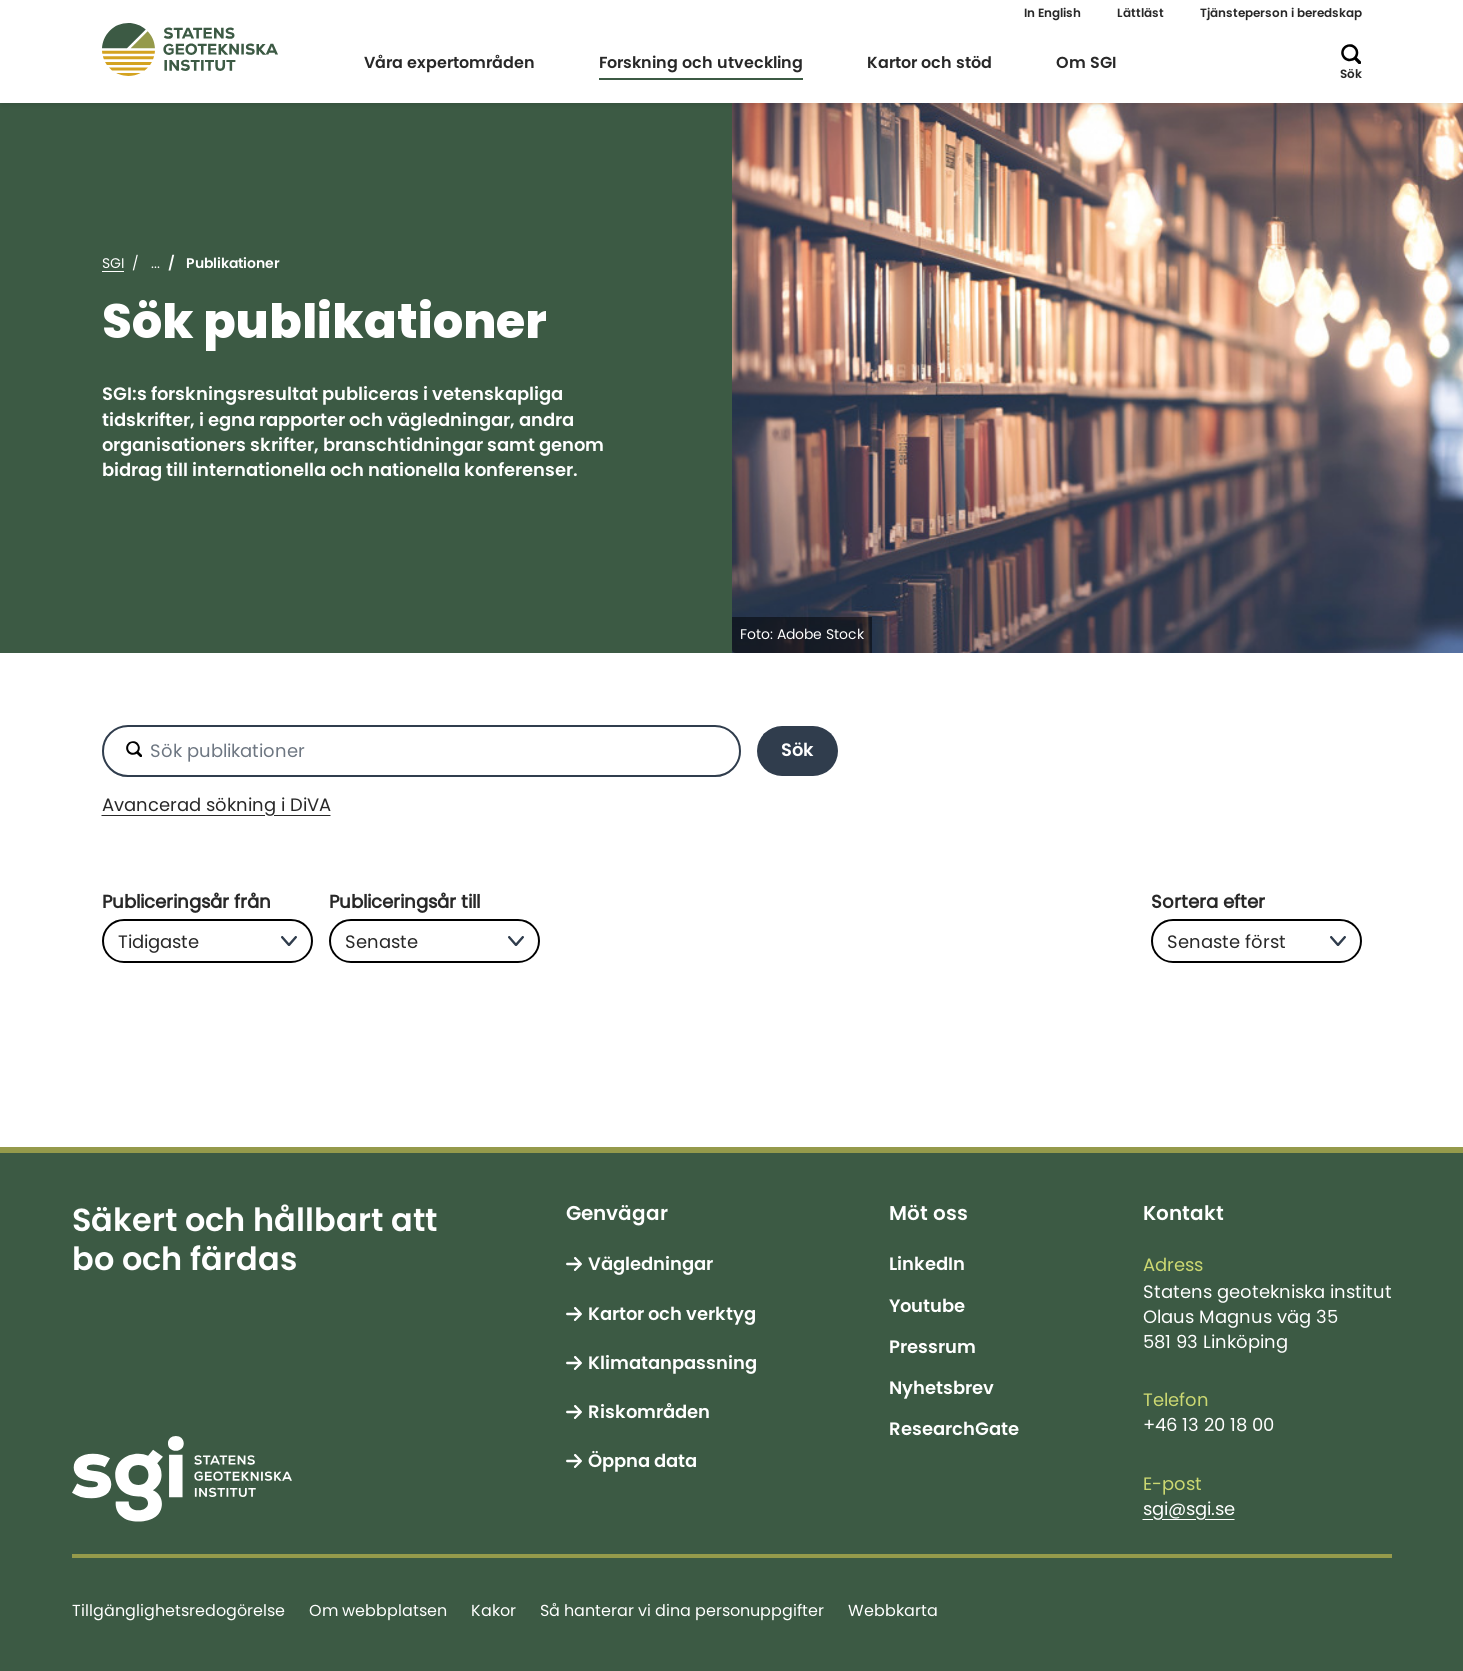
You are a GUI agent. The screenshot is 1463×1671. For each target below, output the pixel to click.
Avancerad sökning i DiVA (216, 805)
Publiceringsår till (404, 902)
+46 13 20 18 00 (1208, 1425)
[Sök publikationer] (421, 751)
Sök (797, 750)
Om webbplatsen (378, 1610)
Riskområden (649, 1412)
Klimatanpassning (672, 1363)
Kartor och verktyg (672, 1314)
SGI (113, 263)
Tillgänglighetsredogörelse (178, 1610)
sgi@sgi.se (1189, 1509)
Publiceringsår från (186, 902)
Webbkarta (893, 1610)
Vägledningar (650, 1264)
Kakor (493, 1610)
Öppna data (642, 1461)
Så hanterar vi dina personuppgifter (682, 1610)
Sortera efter (1208, 902)
